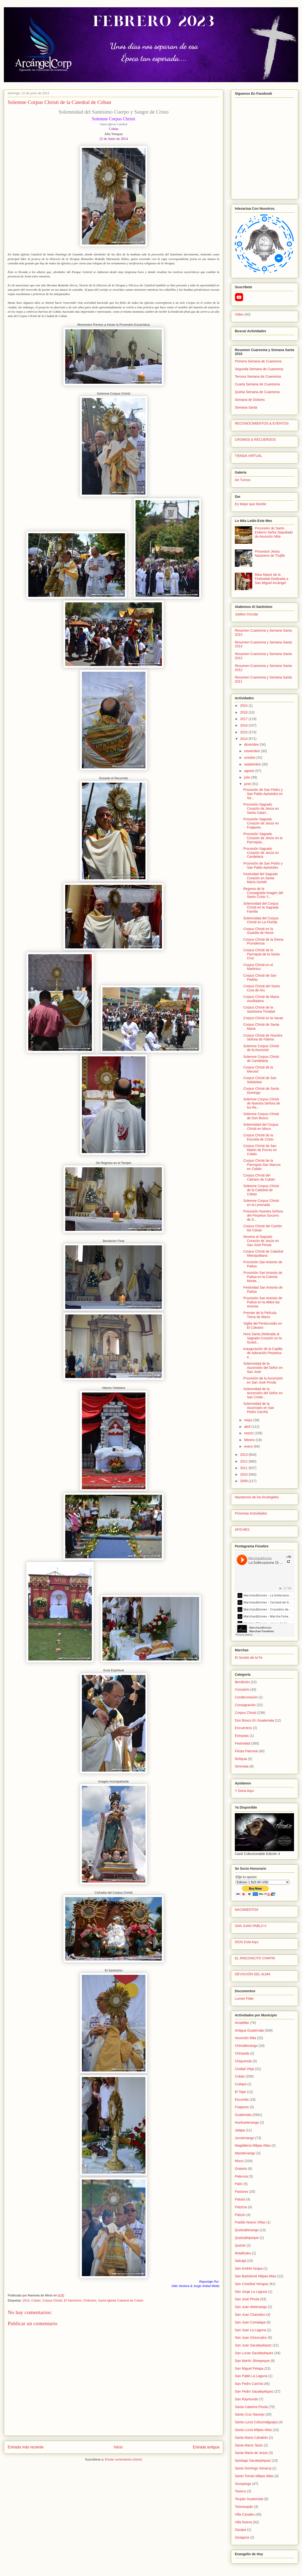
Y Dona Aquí (244, 1791)
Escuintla (242, 2099)
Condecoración (246, 1697)
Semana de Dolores (250, 400)
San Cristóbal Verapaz (251, 2284)
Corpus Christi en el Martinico (258, 967)
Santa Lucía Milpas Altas (253, 2430)
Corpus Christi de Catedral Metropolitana (263, 1253)
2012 (244, 1461)
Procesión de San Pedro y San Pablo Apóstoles (263, 865)
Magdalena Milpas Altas (253, 2145)
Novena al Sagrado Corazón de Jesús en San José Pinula (261, 1241)
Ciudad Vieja (244, 2069)
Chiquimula (243, 2061)
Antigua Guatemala (249, 2030)
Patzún (240, 2215)
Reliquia (241, 1759)
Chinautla (242, 2053)
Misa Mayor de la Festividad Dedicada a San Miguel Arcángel (271, 579)
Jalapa (240, 2130)
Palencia (241, 2176)
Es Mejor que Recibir (250, 504)
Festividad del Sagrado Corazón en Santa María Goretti (260, 878)
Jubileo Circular (246, 614)
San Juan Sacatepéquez (253, 2345)
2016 (244, 725)
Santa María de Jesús (251, 2453)
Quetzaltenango (247, 2230)
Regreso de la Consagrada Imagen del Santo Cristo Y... (263, 893)
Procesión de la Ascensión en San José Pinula (263, 1380)
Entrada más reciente (25, 2447)
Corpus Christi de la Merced (258, 1069)
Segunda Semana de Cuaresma (259, 369)
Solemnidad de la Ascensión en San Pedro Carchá (258, 1408)
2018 (244, 712)
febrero (250, 1440)
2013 (244, 1455)
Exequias (242, 1736)
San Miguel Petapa (249, 2368)
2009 (244, 1481)
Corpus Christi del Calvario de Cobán (259, 1177)
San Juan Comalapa (250, 2322)
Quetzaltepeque (247, 2238)
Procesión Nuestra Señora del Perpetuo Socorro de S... (263, 1215)
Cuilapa (240, 2084)
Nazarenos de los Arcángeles (257, 1497)
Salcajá (240, 2261)
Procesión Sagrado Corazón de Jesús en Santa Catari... (261, 808)
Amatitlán (242, 2023)
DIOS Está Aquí (247, 1942)
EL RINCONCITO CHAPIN (255, 1958)
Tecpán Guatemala (249, 2499)
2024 (244, 705)
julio (247, 777)
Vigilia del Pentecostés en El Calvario (262, 1325)
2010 (244, 1474)
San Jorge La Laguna (251, 2292)
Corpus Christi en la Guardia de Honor (258, 931)
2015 (244, 732)
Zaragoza (242, 2537)
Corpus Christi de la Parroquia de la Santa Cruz (261, 954)
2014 (25, 2300)
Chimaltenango (246, 2046)
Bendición (242, 1682)
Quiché (240, 2245)
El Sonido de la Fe (248, 1658)
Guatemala (243, 2115)
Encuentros (243, 1728)
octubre (250, 757)
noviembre (252, 751)
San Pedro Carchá (249, 2384)
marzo (249, 1433)
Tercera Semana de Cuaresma (258, 376)
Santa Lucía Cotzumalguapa (256, 2422)
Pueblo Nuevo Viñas (250, 2222)
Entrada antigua (206, 2447)
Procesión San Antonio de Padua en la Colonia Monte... (262, 1277)
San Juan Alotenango (251, 2307)
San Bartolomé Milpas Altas (255, 2276)
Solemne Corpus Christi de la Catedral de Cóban (261, 1190)
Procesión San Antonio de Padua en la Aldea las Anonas (262, 1302)
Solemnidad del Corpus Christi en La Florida (261, 920)
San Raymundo (246, 2399)
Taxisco (240, 2491)
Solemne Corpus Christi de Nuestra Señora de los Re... (261, 1103)
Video (239, 314)
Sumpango (243, 2484)
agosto (249, 771)
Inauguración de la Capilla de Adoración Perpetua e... (262, 1353)
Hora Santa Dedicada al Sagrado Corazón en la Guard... (262, 1338)
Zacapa (240, 2530)
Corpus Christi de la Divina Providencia (263, 941)
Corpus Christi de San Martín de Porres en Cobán (260, 1150)
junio (248, 784)
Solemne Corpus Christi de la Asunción (261, 1048)
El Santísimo (73, 2300)
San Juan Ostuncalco (251, 2337)
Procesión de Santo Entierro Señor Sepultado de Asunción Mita (274, 532)
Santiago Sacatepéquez (253, 2460)
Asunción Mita (245, 2038)
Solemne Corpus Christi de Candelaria (261, 1059)
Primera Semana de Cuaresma (258, 361)
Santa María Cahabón (251, 2437)
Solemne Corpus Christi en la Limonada (261, 1203)
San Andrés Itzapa (248, 2268)
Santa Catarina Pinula (251, 2407)
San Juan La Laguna (250, 2330)
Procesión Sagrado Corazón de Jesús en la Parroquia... (262, 838)
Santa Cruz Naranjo (250, 2414)
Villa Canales (244, 2514)
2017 (244, 719)
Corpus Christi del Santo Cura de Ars (261, 988)
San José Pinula (247, 2299)
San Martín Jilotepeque (252, 2361)
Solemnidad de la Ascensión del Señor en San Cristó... (263, 1393)
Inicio (118, 2447)
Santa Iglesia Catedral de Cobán (121, 2300)
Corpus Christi (52, 2300)
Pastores (241, 2192)
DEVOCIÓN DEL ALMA (252, 1974)
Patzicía (241, 2207)
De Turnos (243, 480)
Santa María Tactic (249, 2445)
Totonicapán (244, 2507)
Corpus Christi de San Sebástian (259, 1080)
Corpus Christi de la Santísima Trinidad (259, 1009)
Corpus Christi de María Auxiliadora (261, 999)
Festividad (242, 1743)
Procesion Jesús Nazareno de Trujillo (270, 553)
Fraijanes (242, 2107)
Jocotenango (244, 2138)
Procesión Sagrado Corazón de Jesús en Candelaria (261, 853)
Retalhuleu (243, 2253)
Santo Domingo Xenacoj (253, 2468)
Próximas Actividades (251, 1513)
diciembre (252, 744)
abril (247, 1427)
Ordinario (89, 2300)
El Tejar (240, 2092)
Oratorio (241, 2169)
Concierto (242, 1689)
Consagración (245, 1705)
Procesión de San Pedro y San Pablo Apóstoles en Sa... (263, 794)
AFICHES (242, 1529)
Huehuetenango (247, 2122)
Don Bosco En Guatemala (254, 1720)
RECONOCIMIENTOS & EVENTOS (262, 423)
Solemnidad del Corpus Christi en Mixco (261, 1127)
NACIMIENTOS (246, 1910)
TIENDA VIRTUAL (248, 456)
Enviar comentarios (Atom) (123, 2459)
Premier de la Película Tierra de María (259, 1315)
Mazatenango (245, 2153)
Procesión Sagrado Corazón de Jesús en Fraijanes (261, 823)
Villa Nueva (243, 2522)
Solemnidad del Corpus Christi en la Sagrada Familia (261, 908)
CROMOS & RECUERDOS (255, 439)
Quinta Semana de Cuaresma (257, 392)
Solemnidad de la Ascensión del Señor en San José (263, 1368)
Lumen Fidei (244, 1998)
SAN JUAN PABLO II (250, 1926)
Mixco (239, 2161)
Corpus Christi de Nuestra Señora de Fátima (262, 1037)
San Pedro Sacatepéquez (254, 2391)
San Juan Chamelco (250, 2314)
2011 (244, 1468)
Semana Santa (246, 407)
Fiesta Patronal (246, 1751)
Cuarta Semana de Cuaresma (257, 384)
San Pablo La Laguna (251, 2376)
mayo (248, 1420)
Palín (239, 2184)
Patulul (240, 2199)
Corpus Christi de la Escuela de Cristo (258, 1137)
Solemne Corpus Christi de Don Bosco (261, 1116)
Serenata (242, 1766)
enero (249, 1446)
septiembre (253, 764)
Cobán (36, 2300)
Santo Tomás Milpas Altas (254, 2476)
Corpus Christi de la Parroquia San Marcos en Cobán (261, 1165)
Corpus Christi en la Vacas (263, 1018)
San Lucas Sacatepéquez (254, 2353)
